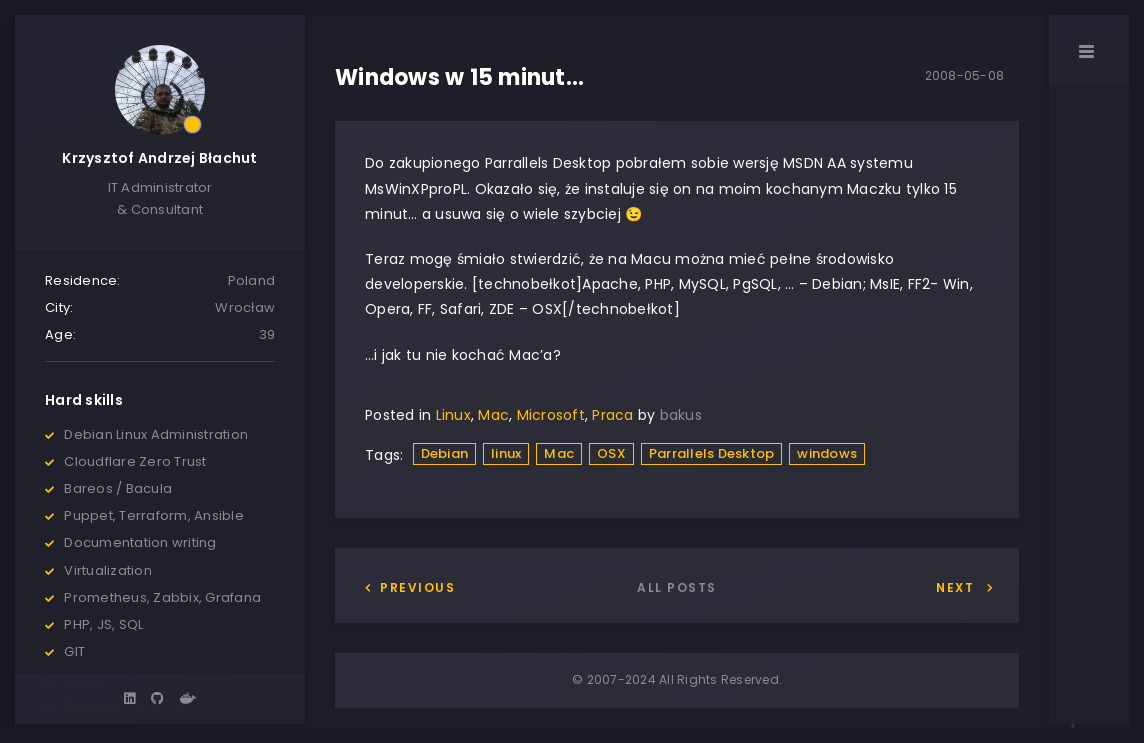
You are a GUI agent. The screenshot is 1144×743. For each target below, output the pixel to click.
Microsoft (551, 415)
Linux (453, 415)
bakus (681, 415)
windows (827, 453)
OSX (611, 453)
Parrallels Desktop (712, 453)
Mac (493, 415)
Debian (445, 453)
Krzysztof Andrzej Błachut (159, 158)
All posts (677, 587)
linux (506, 453)
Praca (612, 415)
